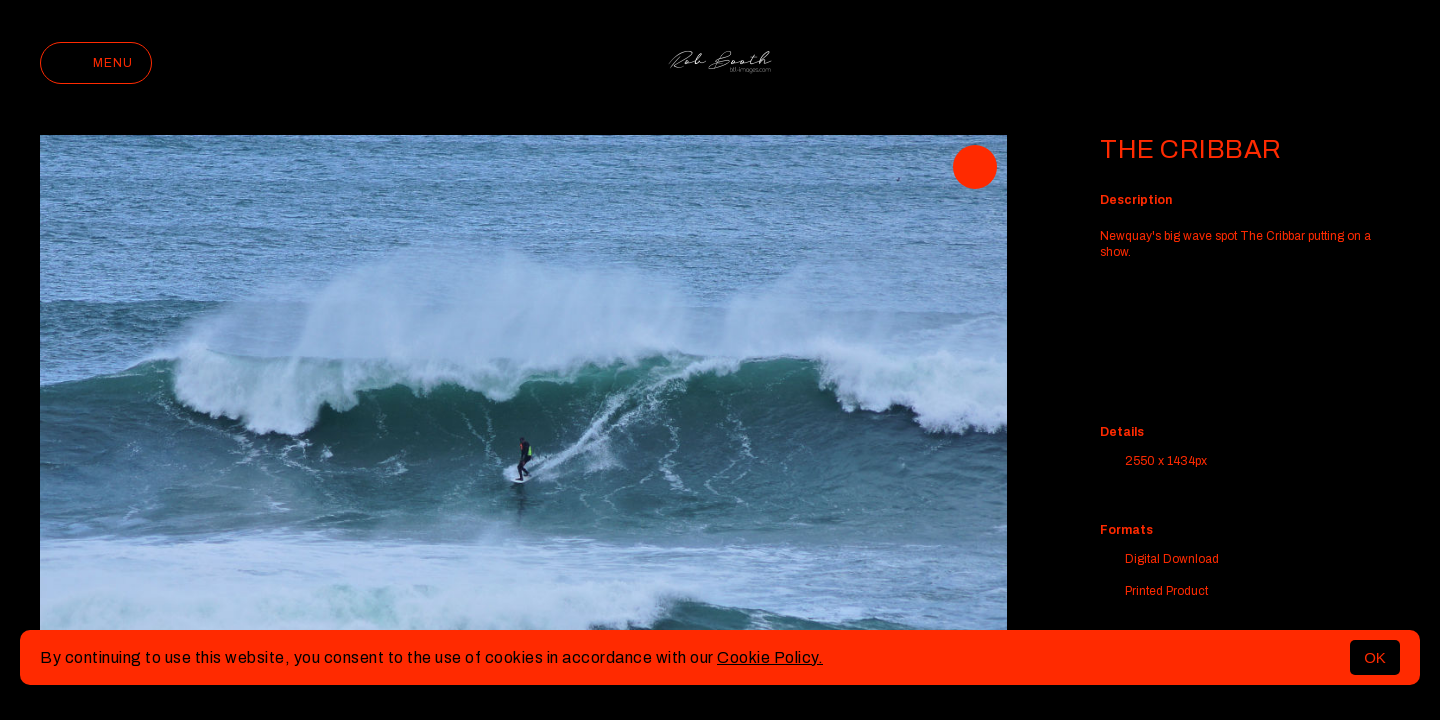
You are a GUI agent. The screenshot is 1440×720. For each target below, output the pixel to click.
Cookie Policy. (770, 657)
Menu (96, 63)
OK (1375, 657)
